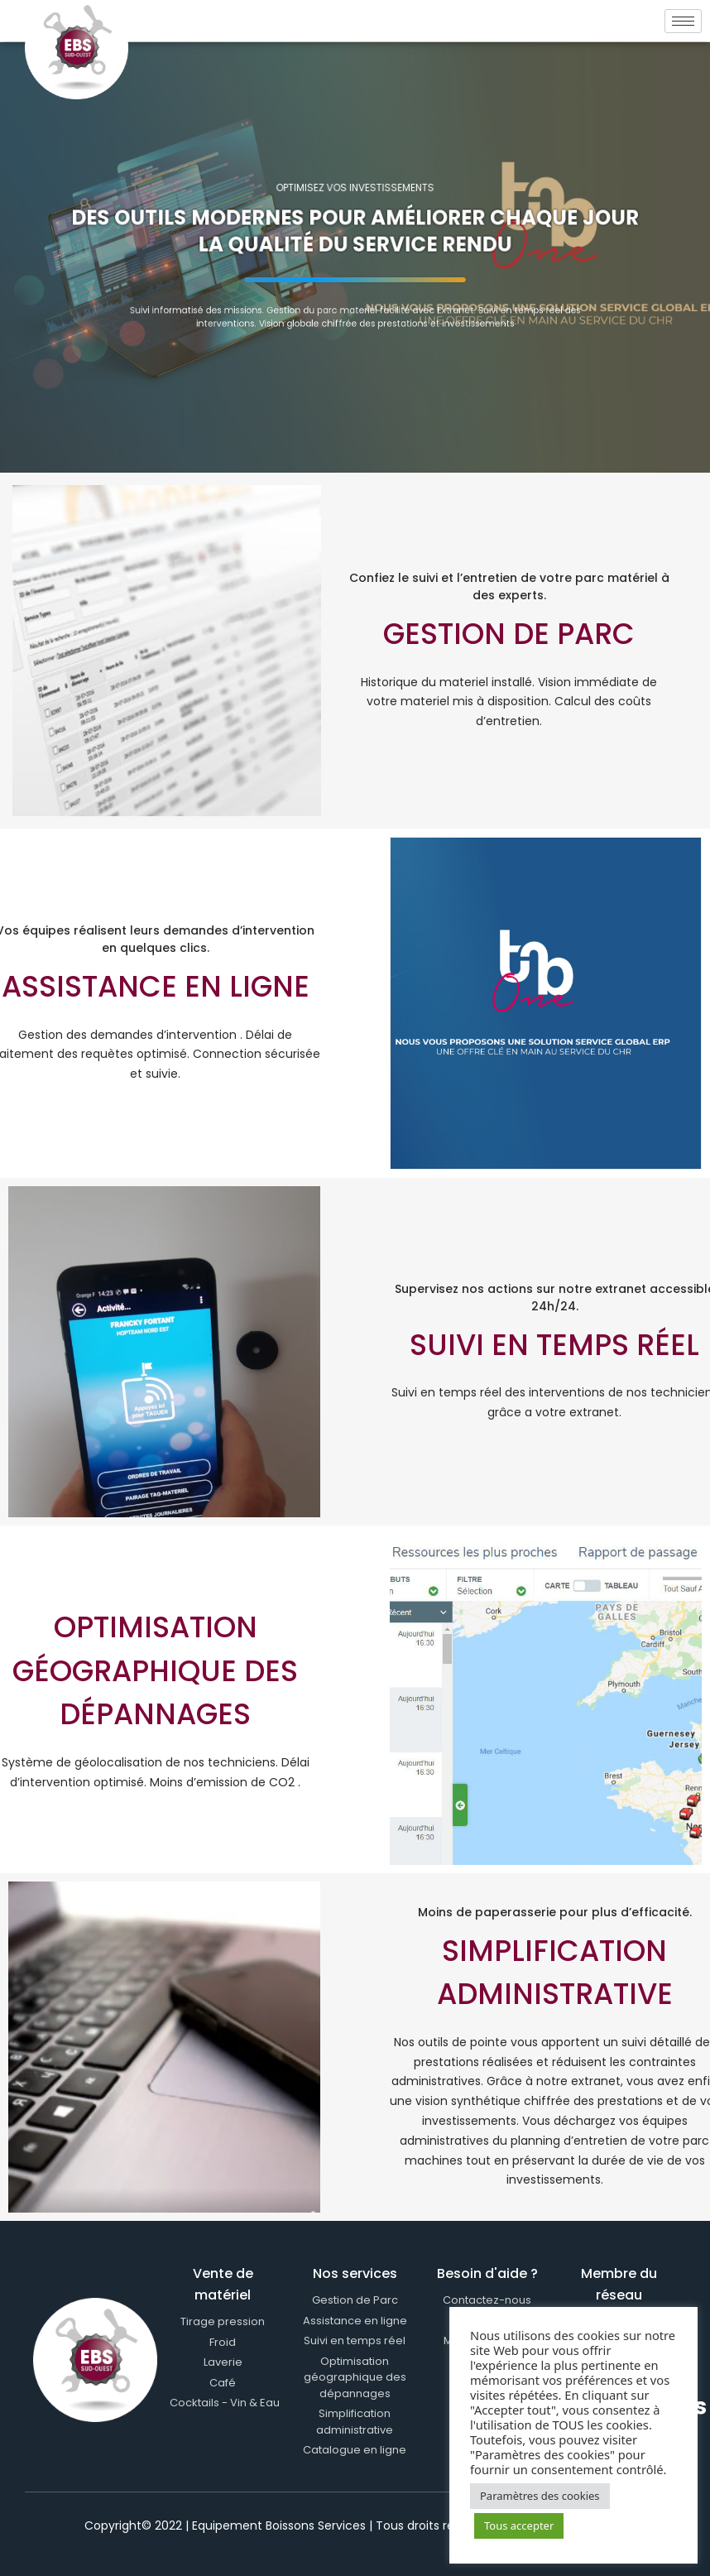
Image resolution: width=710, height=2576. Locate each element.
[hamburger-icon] (683, 21)
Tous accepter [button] (519, 2525)
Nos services (355, 2273)
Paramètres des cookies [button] (540, 2495)
